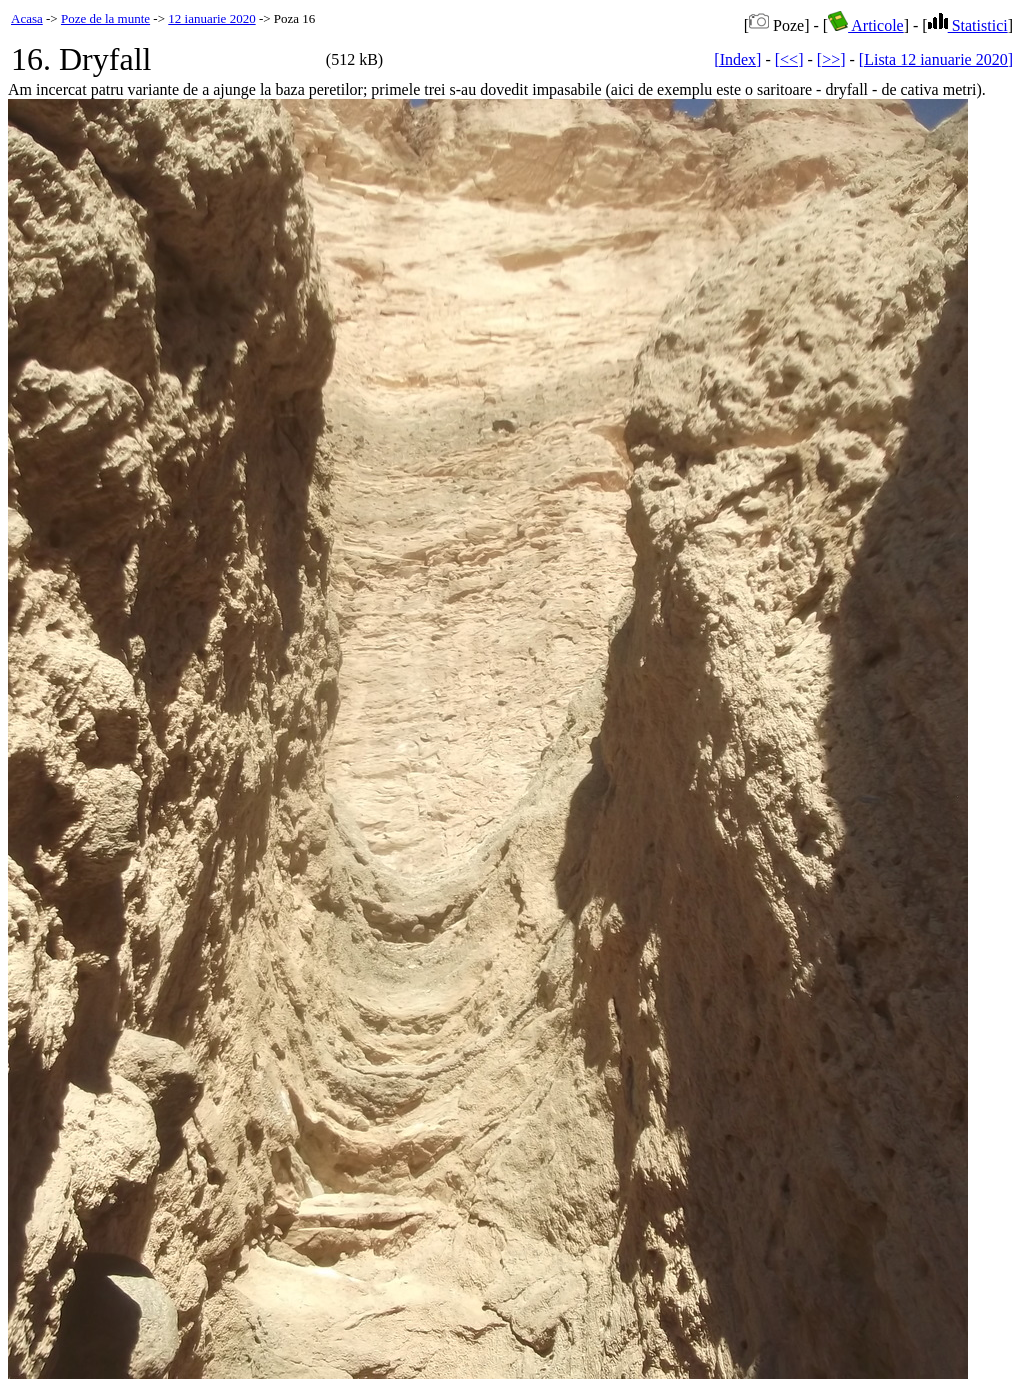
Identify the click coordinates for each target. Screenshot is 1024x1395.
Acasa (27, 18)
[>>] (831, 59)
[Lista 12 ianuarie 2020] (936, 59)
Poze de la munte (105, 18)
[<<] (789, 59)
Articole (866, 25)
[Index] (737, 59)
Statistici (968, 25)
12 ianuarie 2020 (211, 18)
